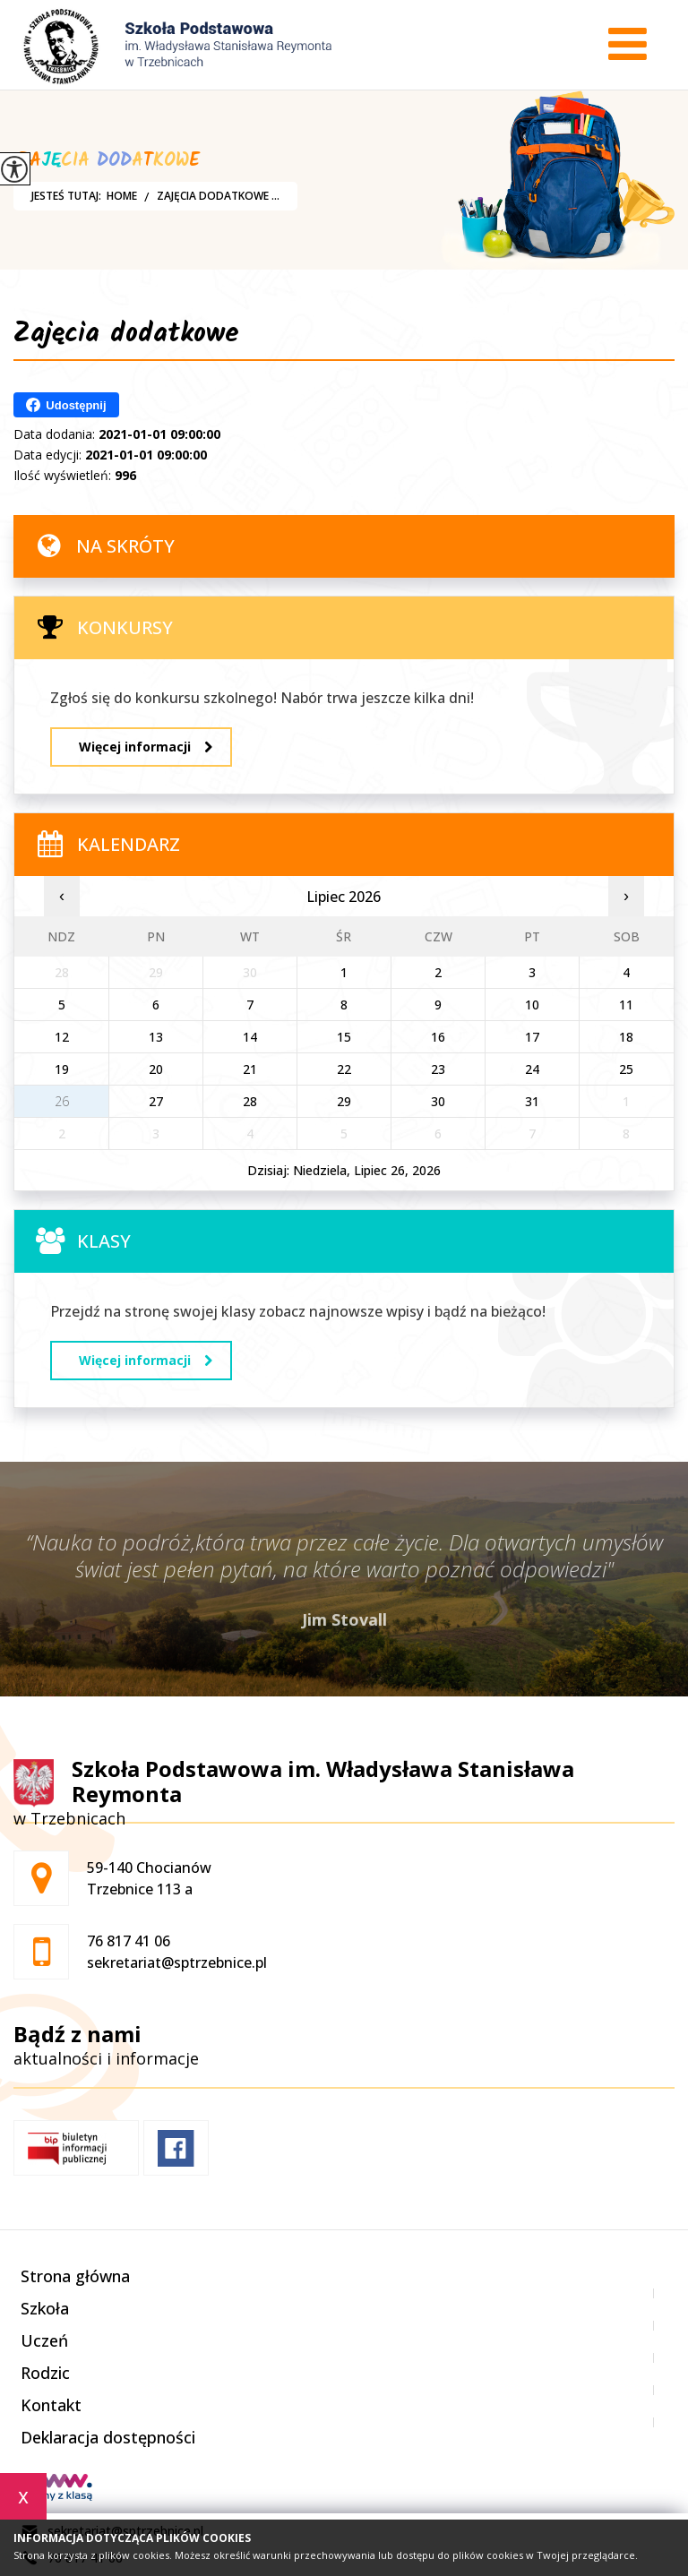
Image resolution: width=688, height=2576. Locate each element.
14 (250, 1036)
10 (532, 1004)
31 (532, 1101)
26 (62, 1101)
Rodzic (45, 2373)
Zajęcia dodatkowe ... (208, 196)
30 (438, 1101)
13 (156, 1036)
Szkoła (45, 2308)
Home (122, 196)
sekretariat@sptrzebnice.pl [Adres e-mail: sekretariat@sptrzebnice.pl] (177, 1962)
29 (344, 1101)
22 (344, 1069)
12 (62, 1036)
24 (532, 1069)
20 (156, 1069)
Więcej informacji (145, 746)
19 (62, 1069)
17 (532, 1036)
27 (156, 1101)
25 (626, 1069)
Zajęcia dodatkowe (125, 337)
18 (626, 1036)
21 (250, 1069)
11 (626, 1004)
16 (438, 1036)
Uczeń (44, 2340)
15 (344, 1036)
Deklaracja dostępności (108, 2437)
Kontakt (51, 2405)
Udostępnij (66, 405)
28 (250, 1101)
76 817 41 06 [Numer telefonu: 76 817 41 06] (128, 1941)
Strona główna (75, 2276)
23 (438, 1069)
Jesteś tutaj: (69, 196)
